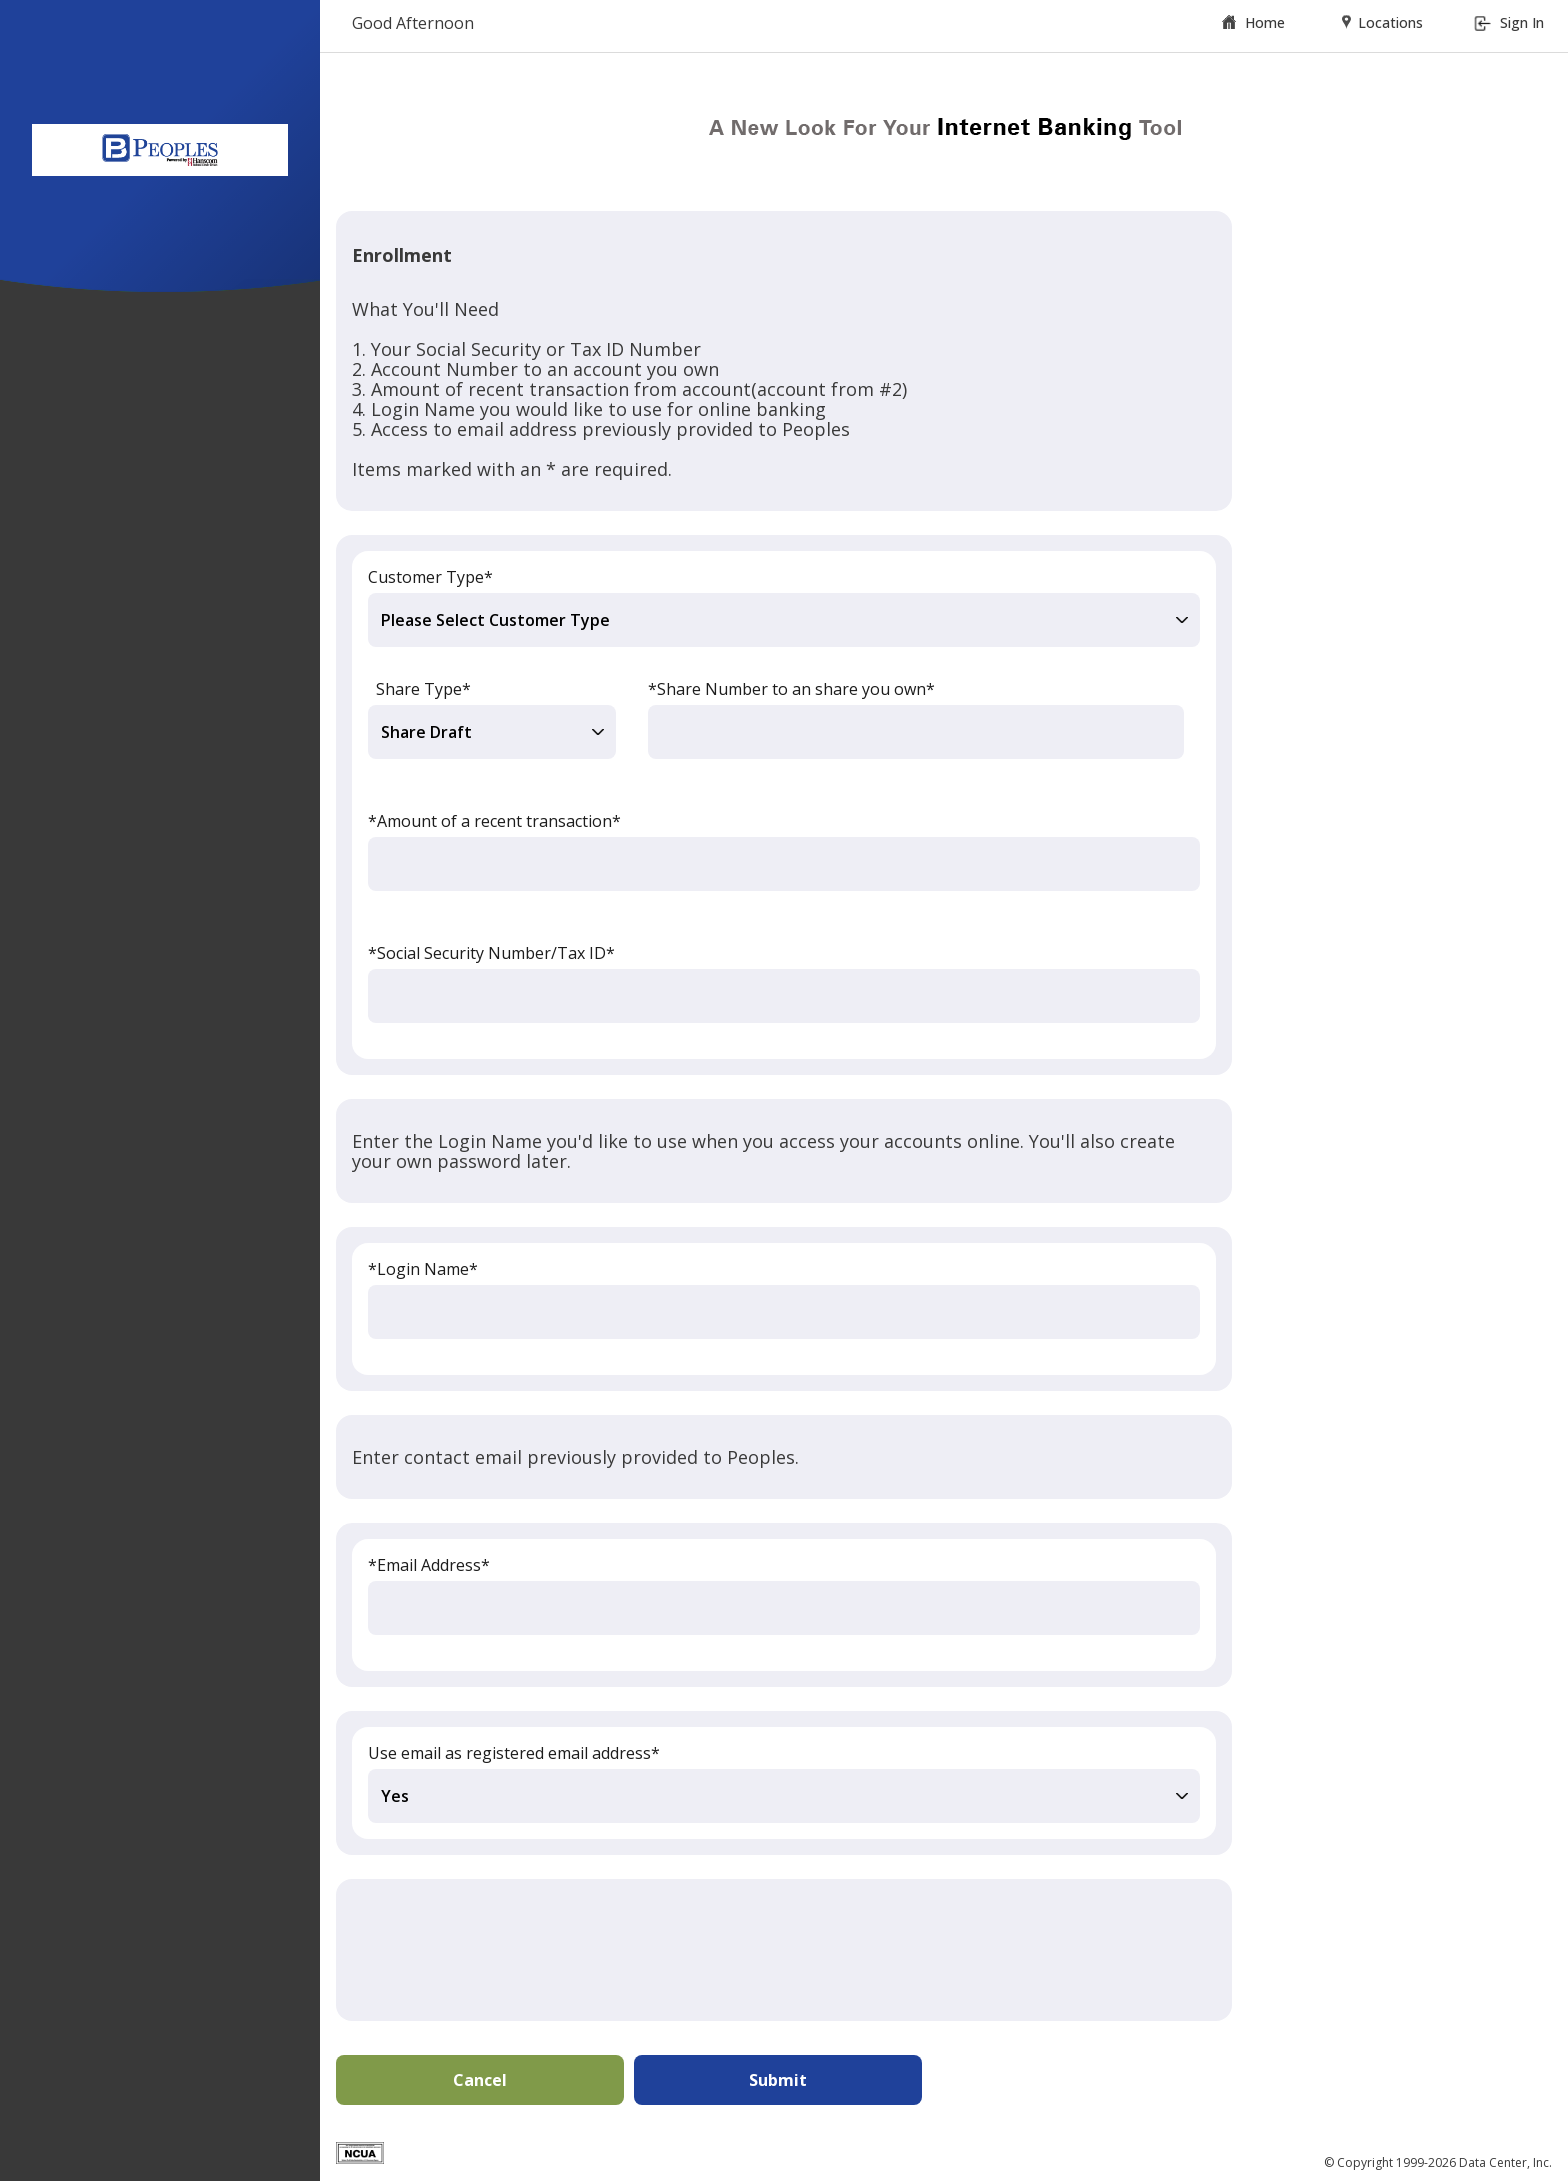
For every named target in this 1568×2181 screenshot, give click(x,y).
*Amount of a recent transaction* (494, 821)
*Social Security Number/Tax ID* (491, 953)
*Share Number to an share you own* (791, 689)
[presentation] (504, 1950)
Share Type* (423, 689)
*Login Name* (423, 1269)
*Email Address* (429, 1565)
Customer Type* (430, 577)
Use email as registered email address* (514, 1753)
